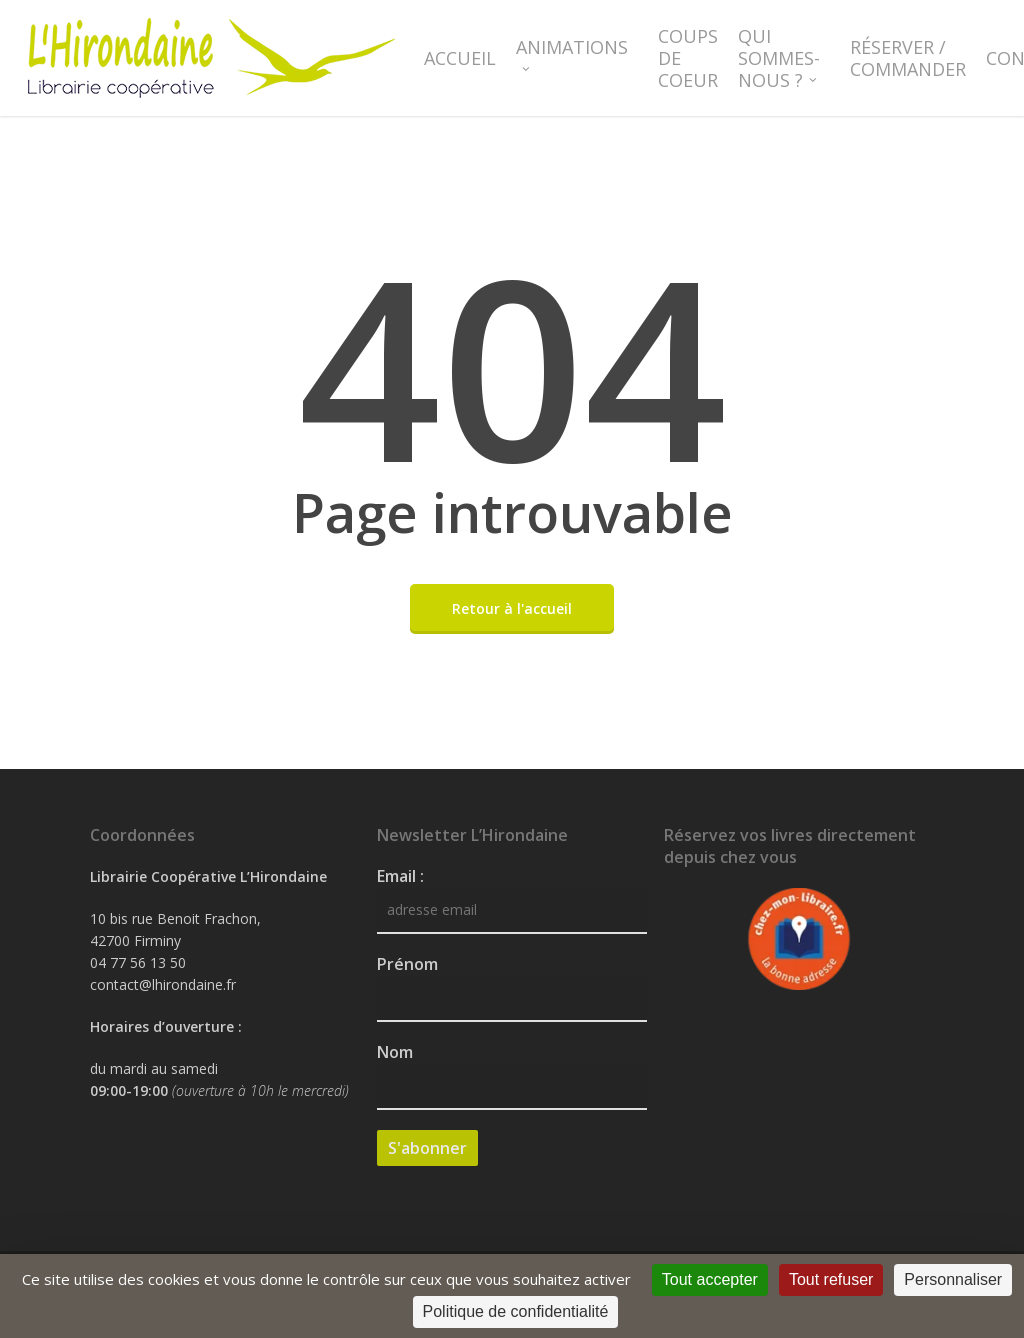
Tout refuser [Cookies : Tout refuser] (831, 1279)
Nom (395, 1052)
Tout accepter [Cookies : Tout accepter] (710, 1279)
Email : (400, 876)
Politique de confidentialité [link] (516, 1311)
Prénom (407, 964)
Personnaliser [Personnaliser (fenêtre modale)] (953, 1279)
